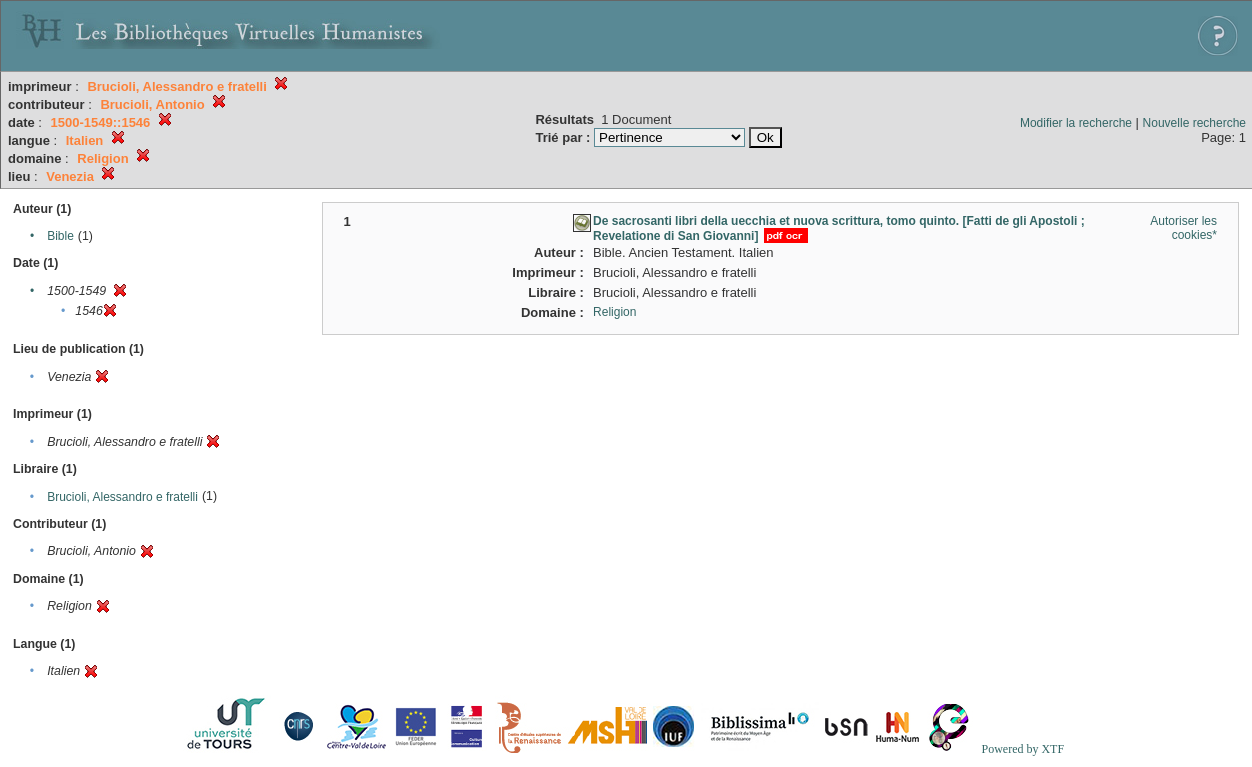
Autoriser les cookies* (1183, 228)
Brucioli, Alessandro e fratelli (122, 497)
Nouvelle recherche (1194, 123)
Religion (614, 312)
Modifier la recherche (1076, 123)
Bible (60, 236)
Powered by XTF (1022, 749)
